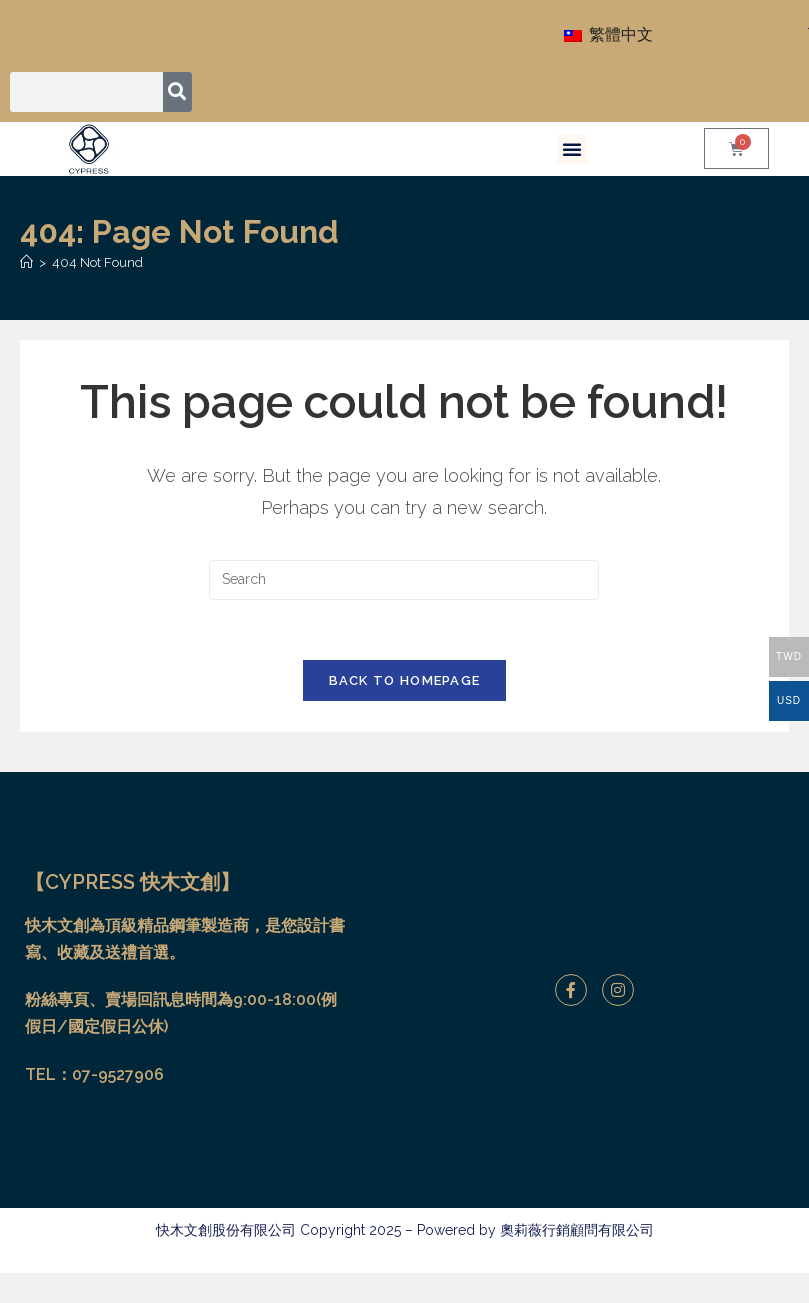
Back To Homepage (405, 681)
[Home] (26, 262)
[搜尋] (177, 92)
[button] (572, 149)
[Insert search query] (404, 580)
